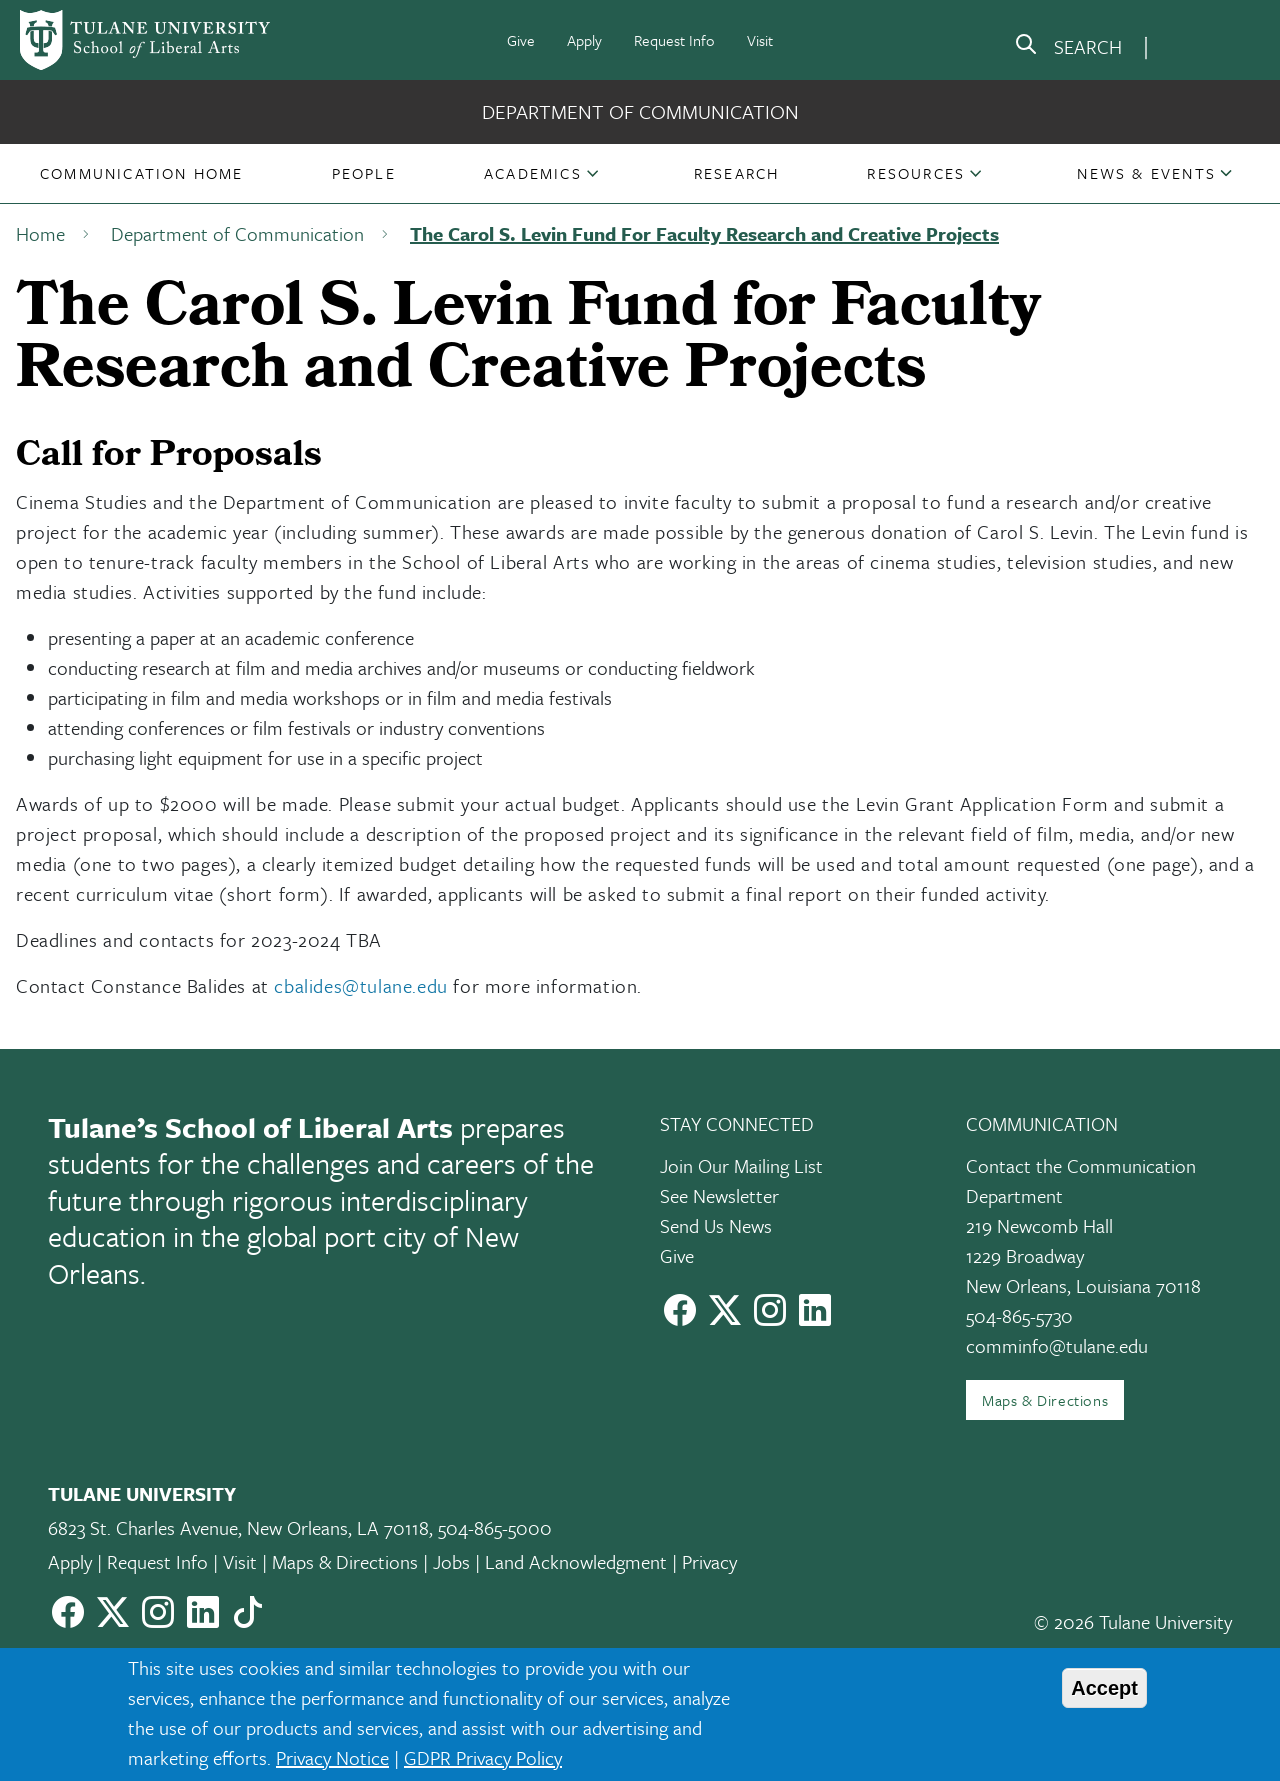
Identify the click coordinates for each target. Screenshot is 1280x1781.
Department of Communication (640, 111)
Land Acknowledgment (576, 1561)
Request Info (674, 40)
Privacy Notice (332, 1757)
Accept (1104, 1688)
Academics (533, 173)
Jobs (451, 1561)
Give (521, 40)
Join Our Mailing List (741, 1165)
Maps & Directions (1045, 1400)
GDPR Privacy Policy (483, 1757)
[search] (1068, 48)
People (364, 173)
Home (40, 233)
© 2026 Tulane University (1133, 1621)
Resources (916, 173)
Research (737, 173)
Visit (760, 40)
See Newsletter (719, 1195)
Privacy (709, 1561)
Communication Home (142, 173)
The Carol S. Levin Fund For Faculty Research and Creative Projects (704, 233)
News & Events (1146, 173)
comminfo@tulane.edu (1057, 1345)
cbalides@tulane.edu (360, 985)
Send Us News (716, 1225)
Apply (584, 40)
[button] (142, 173)
